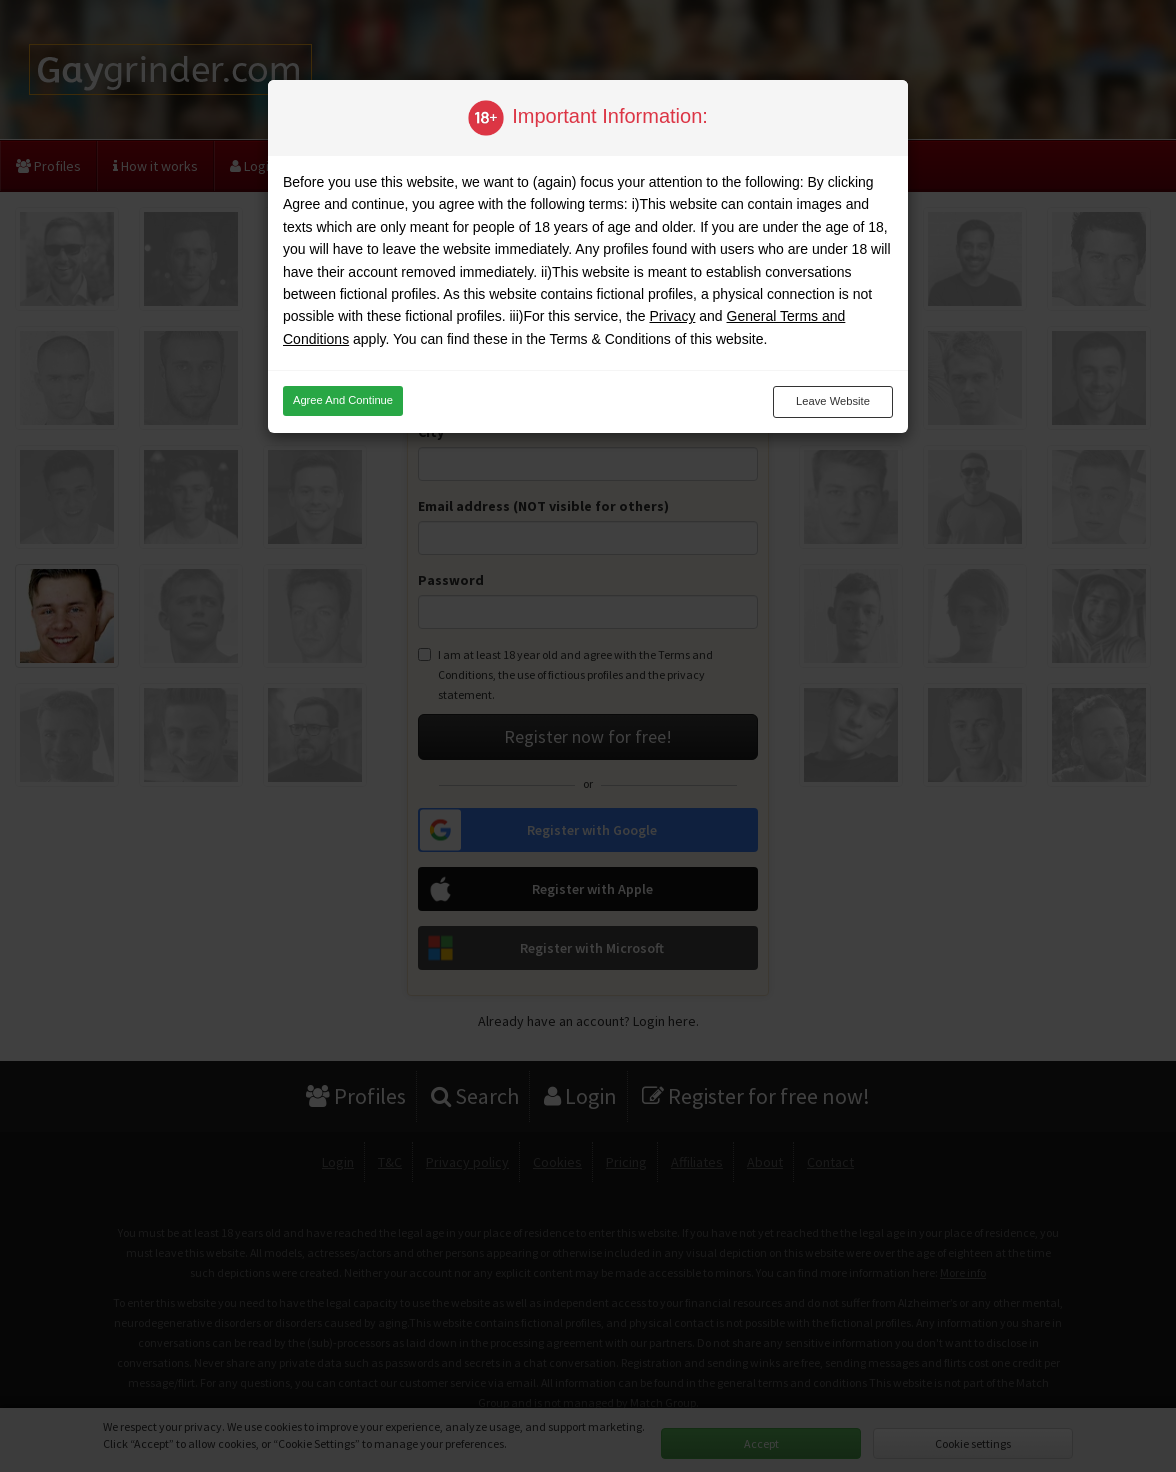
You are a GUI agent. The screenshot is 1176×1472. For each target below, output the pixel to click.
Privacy (672, 316)
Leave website (833, 401)
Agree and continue (343, 400)
